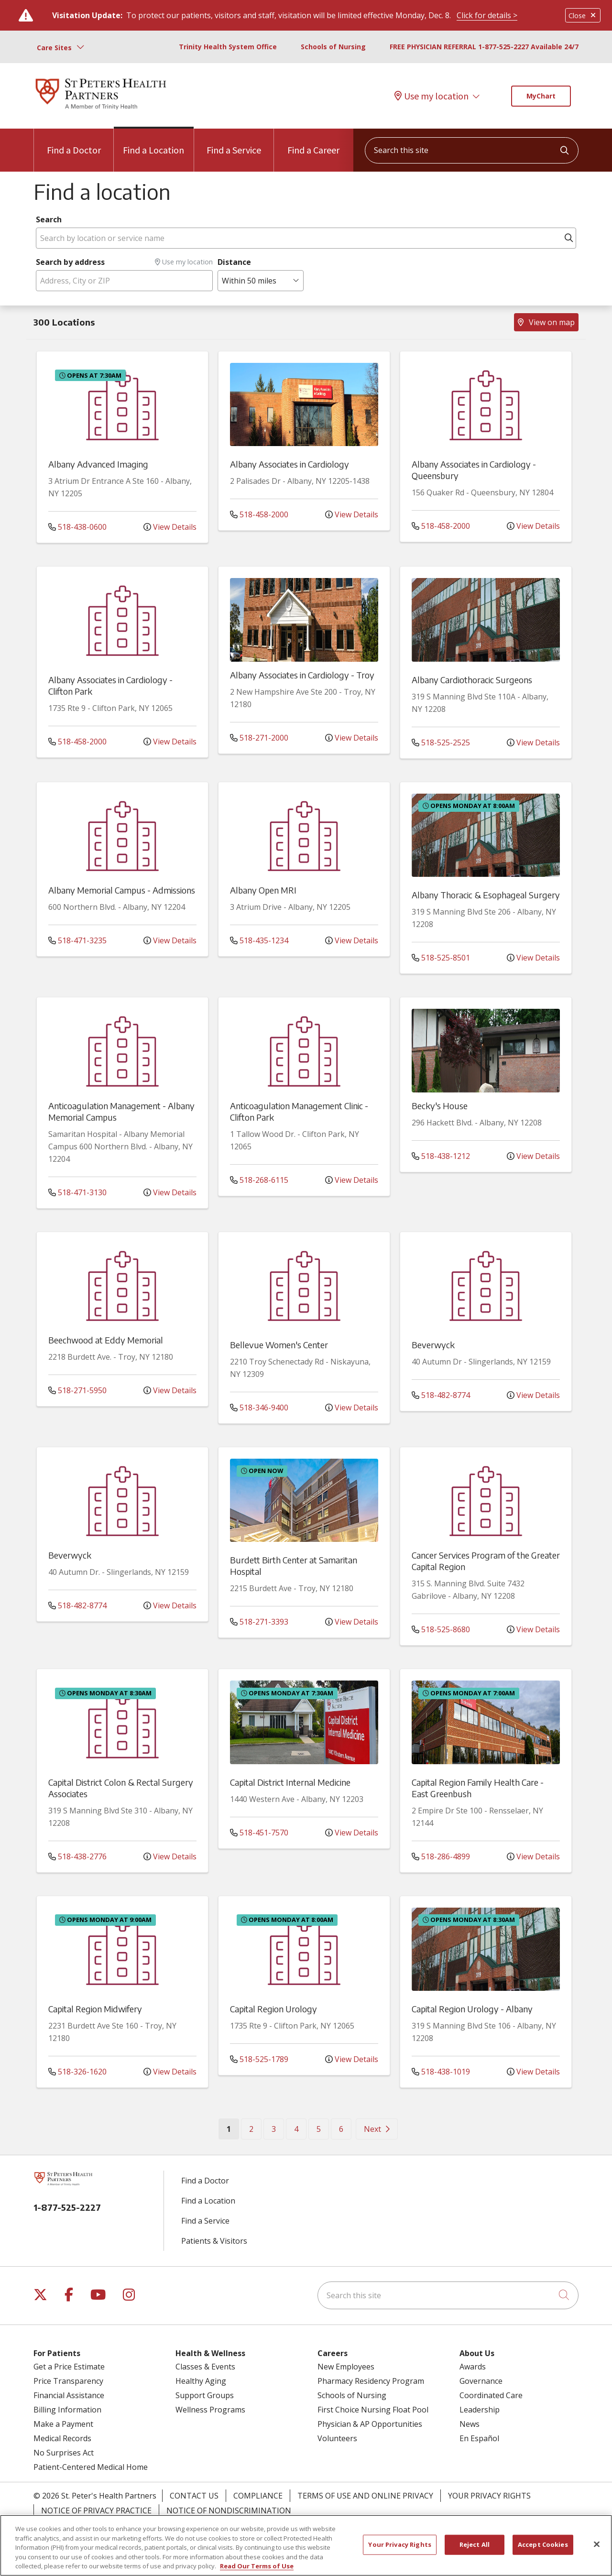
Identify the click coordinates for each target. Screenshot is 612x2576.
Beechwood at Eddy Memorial (105, 1339)
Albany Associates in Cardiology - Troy (302, 674)
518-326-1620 (77, 2071)
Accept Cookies (543, 2544)
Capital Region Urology (273, 2008)
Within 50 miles (249, 280)
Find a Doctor (74, 142)
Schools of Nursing (333, 46)
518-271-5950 (77, 1390)
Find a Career (313, 142)
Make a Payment (63, 2424)
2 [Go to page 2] (251, 2129)
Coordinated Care (491, 2395)
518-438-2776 (77, 1856)
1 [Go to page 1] (233, 2128)
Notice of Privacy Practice (96, 2510)
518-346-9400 (259, 1407)
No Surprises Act (63, 2452)
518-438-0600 (77, 527)
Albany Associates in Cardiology (289, 463)
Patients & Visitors (214, 2241)
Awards (472, 2366)
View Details (170, 527)
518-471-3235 (77, 940)
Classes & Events (205, 2366)
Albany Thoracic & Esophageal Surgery (486, 894)
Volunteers (337, 2438)
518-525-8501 (441, 957)
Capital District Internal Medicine (290, 1782)
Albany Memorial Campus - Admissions (121, 889)
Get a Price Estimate (69, 2366)
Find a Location (153, 142)
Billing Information (67, 2409)
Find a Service (234, 142)
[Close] (596, 2544)
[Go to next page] (377, 2128)
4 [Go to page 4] (296, 2129)
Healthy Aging (200, 2381)
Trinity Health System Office (228, 46)
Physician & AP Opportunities (369, 2424)
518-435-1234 (259, 940)
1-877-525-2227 (67, 2207)
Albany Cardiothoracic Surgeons (472, 679)
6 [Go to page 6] (341, 2129)
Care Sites (54, 47)
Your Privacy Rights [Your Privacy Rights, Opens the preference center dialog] (399, 2544)
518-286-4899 (441, 1856)
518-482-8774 (441, 1395)
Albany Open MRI (263, 889)
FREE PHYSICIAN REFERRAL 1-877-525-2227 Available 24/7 (484, 46)
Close (582, 15)
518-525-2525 (441, 742)
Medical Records (62, 2438)
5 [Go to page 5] (319, 2129)
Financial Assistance (68, 2395)
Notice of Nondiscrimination (228, 2510)
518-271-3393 (259, 1621)
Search (49, 219)
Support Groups (204, 2395)
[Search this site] (472, 150)
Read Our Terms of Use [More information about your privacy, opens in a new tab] (257, 2566)
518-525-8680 (441, 1629)
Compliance (258, 2495)
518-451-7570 (259, 1832)
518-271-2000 (259, 737)
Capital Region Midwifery (95, 2008)
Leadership (479, 2409)
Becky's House (440, 1105)
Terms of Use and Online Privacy (365, 2495)
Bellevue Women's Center (279, 1344)
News (469, 2424)
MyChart (541, 95)
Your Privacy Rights (489, 2495)
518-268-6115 (259, 1180)
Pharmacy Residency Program (370, 2381)
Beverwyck (433, 1344)
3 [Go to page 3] (274, 2129)
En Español (479, 2438)
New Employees (345, 2366)
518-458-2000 (259, 514)
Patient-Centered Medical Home (90, 2467)
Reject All (474, 2544)
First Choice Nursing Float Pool (372, 2409)
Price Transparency (68, 2381)
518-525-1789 (259, 2059)
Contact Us (194, 2495)
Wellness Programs (210, 2409)
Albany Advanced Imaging (98, 463)
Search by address (70, 262)
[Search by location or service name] (306, 238)
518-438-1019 (441, 2071)
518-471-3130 (77, 1192)
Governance (481, 2381)
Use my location (431, 96)
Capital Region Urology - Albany (472, 2008)
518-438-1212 (441, 1156)
